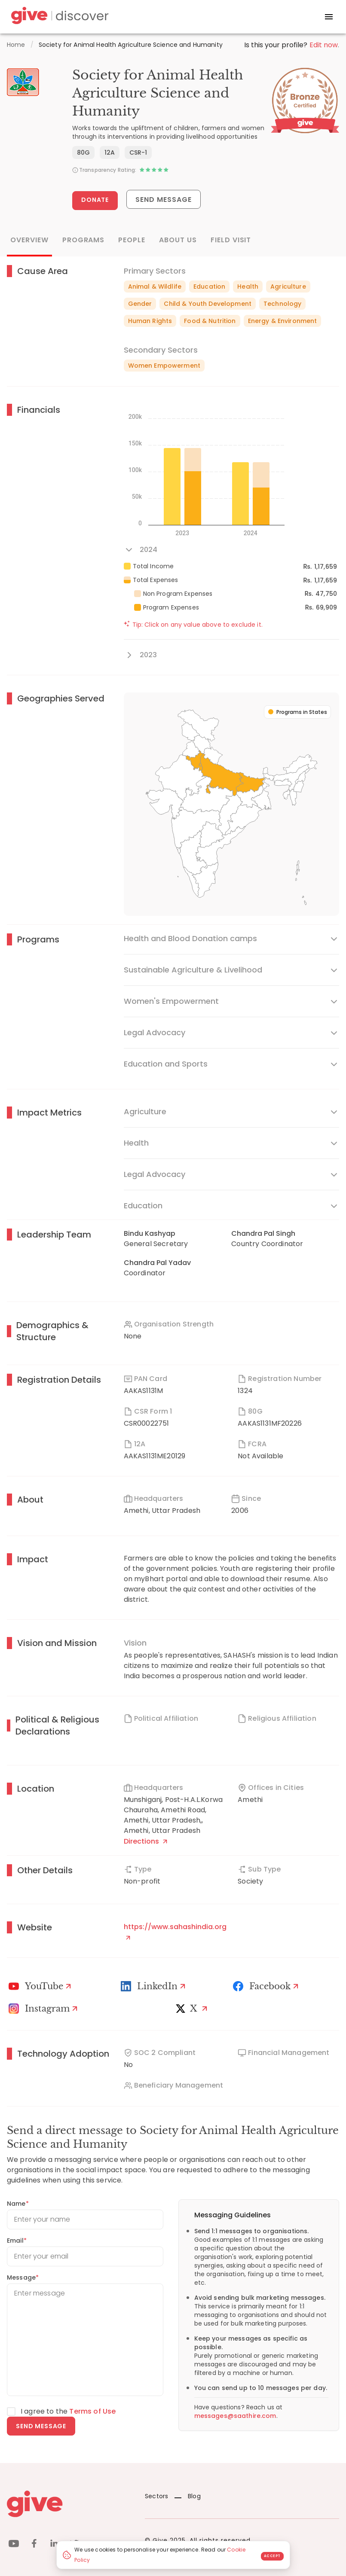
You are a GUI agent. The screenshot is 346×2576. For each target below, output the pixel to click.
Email (17, 2240)
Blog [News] (188, 2496)
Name (18, 2203)
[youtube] (14, 2544)
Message (23, 2277)
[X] (193, 2008)
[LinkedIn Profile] (154, 1986)
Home (16, 44)
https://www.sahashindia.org (175, 1931)
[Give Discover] (58, 17)
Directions (145, 1841)
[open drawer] (328, 16)
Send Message (163, 199)
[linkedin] (54, 2544)
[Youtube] (41, 1986)
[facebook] (34, 2544)
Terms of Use (92, 2411)
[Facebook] (267, 1986)
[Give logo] (69, 2504)
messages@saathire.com (235, 2415)
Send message (41, 2426)
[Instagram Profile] (44, 2008)
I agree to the (68, 2411)
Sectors (156, 2496)
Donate (95, 199)
